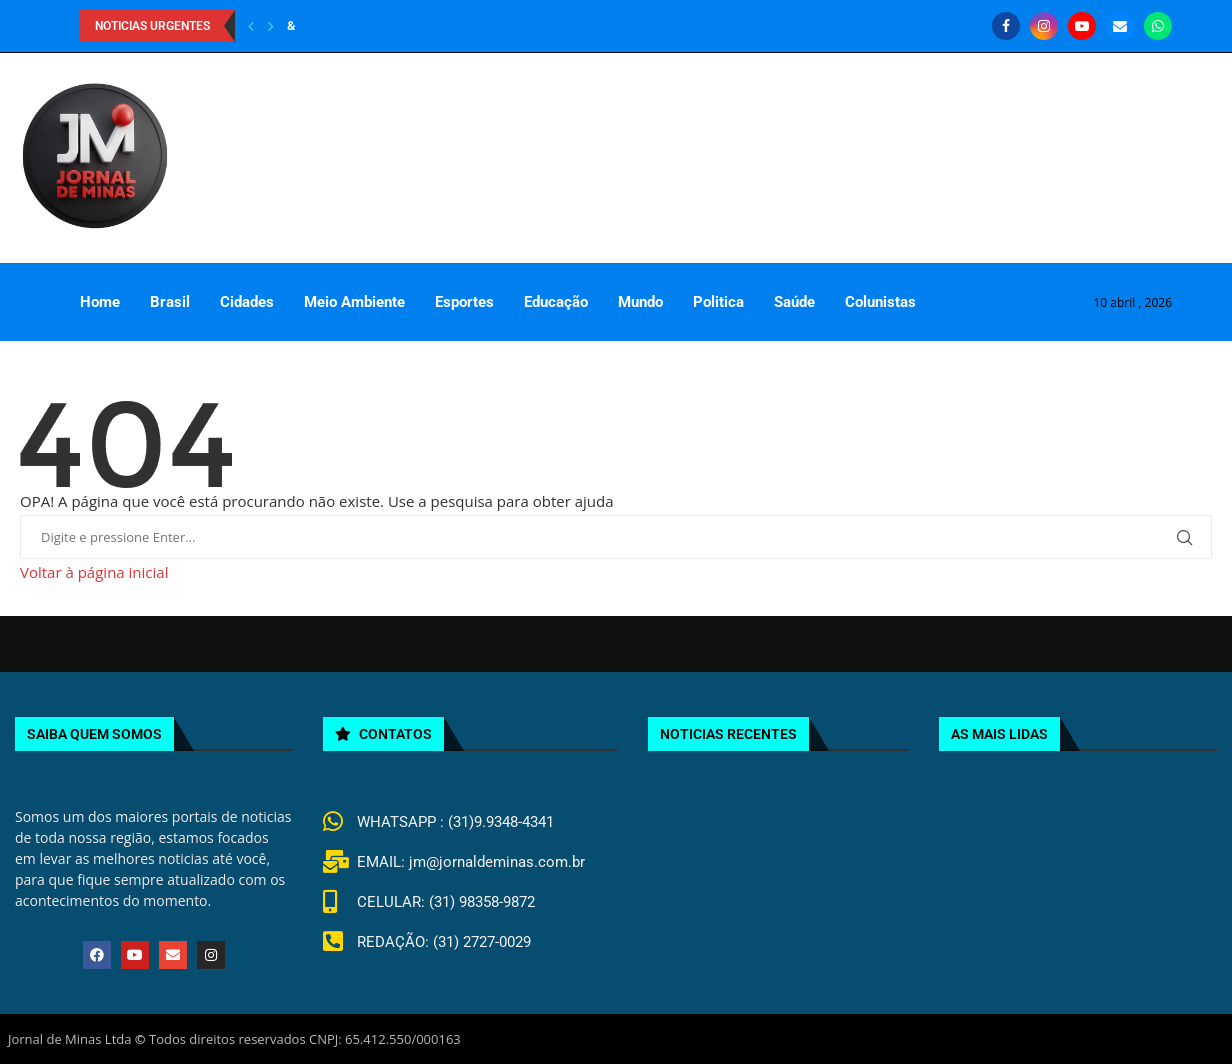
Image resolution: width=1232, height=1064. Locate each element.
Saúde (794, 302)
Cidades (247, 302)
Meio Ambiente (354, 302)
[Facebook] (1006, 26)
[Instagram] (1044, 26)
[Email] (1120, 26)
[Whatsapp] (1158, 26)
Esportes (464, 302)
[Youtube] (1082, 26)
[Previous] (251, 26)
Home (100, 302)
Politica (718, 302)
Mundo (640, 302)
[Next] (271, 26)
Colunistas (880, 302)
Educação (556, 302)
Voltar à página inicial (94, 572)
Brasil (170, 302)
